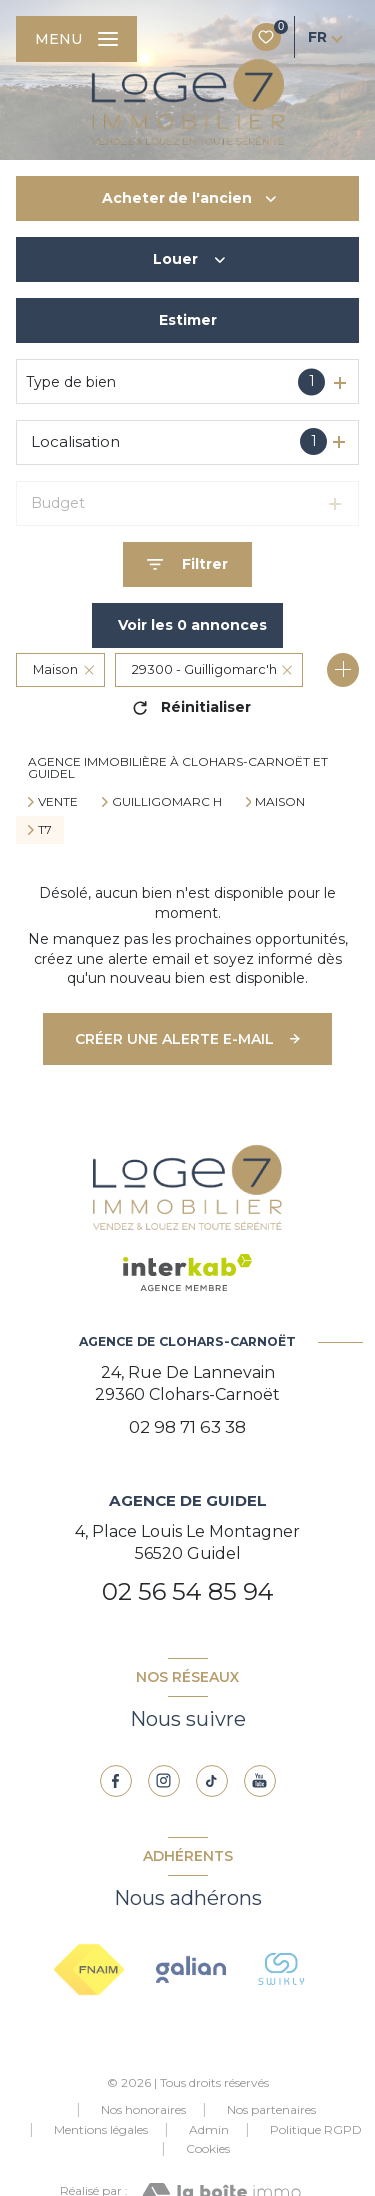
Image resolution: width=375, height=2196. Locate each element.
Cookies (208, 2149)
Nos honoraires (143, 2109)
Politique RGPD (316, 2129)
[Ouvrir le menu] (76, 39)
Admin (209, 2129)
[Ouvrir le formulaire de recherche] (187, 564)
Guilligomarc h (167, 802)
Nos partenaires (271, 2109)
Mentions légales (101, 2129)
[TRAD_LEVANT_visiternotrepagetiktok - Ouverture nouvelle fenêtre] (212, 1781)
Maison (280, 802)
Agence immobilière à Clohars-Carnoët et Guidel (178, 767)
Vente (58, 802)
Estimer (188, 320)
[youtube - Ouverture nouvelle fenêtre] (260, 1781)
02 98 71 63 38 (187, 1427)
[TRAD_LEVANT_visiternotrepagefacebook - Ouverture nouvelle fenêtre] (116, 1781)
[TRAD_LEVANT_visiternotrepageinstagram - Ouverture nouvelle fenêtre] (164, 1781)
